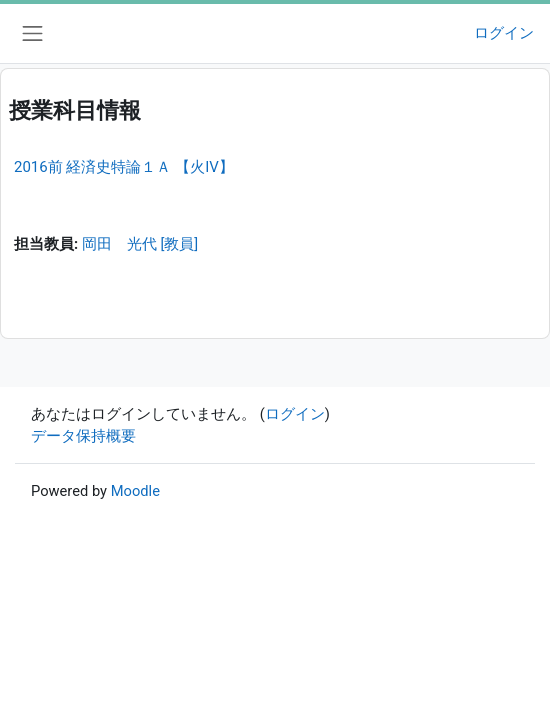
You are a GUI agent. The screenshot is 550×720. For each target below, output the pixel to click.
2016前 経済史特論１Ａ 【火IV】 (124, 167)
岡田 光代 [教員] (140, 244)
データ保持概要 (83, 436)
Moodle (135, 491)
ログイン (504, 33)
